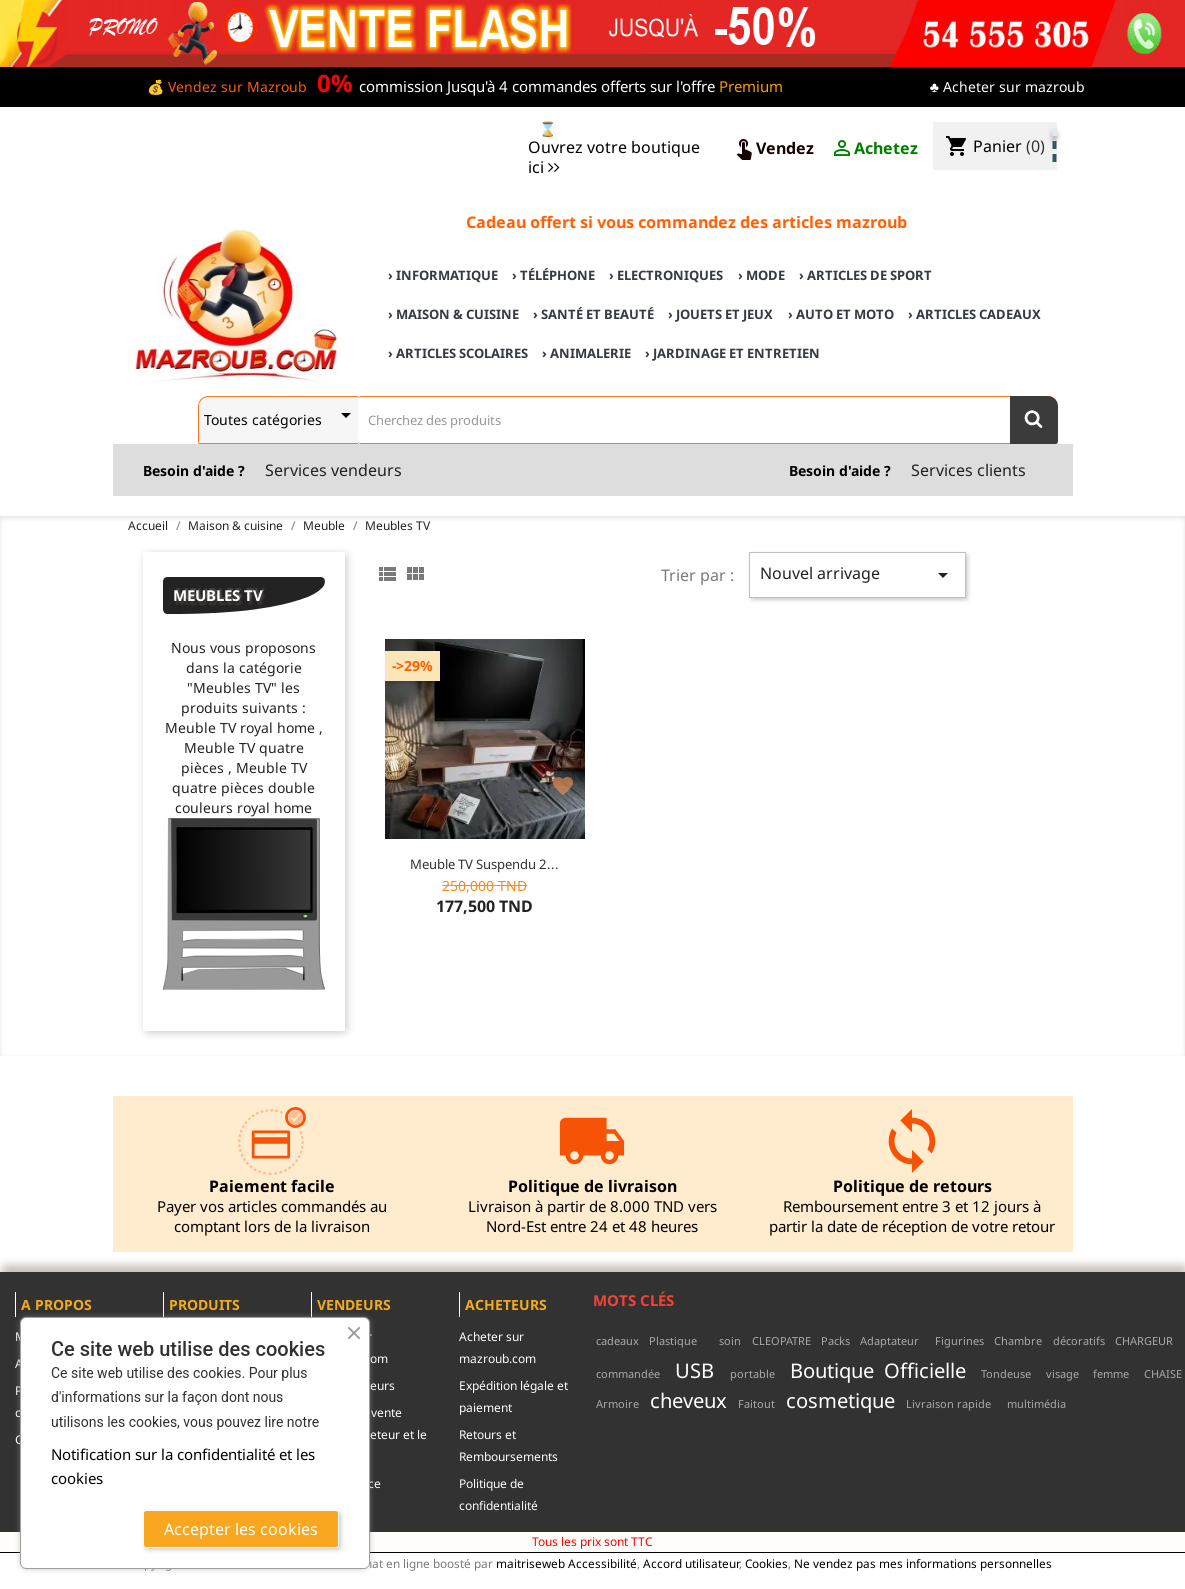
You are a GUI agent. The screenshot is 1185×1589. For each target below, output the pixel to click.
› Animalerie (586, 353)
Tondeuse (1006, 1373)
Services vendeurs (333, 470)
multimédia (1036, 1403)
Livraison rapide (948, 1403)
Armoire (617, 1403)
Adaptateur (889, 1340)
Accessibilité (602, 1563)
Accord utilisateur (691, 1563)
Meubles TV (218, 595)
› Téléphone (553, 275)
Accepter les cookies (241, 1529)
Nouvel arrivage (857, 574)
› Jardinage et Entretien (732, 353)
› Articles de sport (865, 275)
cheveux (688, 1400)
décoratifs (1079, 1340)
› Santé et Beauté (593, 314)
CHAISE (1163, 1373)
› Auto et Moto (841, 314)
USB (694, 1370)
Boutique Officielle (877, 1370)
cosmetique (840, 1400)
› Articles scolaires (458, 353)
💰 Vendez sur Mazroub (227, 86)
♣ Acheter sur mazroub (1007, 86)
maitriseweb (530, 1563)
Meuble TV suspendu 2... (484, 864)
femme (1111, 1373)
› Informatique (443, 275)
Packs (835, 1340)
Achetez (874, 149)
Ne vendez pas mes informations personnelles (923, 1563)
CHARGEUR (1144, 1340)
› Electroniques (666, 275)
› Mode (761, 275)
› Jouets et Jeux (720, 314)
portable (752, 1373)
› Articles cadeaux (974, 314)
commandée (628, 1373)
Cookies (766, 1563)
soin (730, 1340)
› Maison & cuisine (453, 314)
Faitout (756, 1403)
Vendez (773, 149)
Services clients (968, 470)
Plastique (673, 1340)
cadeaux (617, 1340)
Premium (751, 86)
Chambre (1018, 1340)
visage (1062, 1373)
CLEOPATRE (781, 1340)
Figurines (959, 1340)
